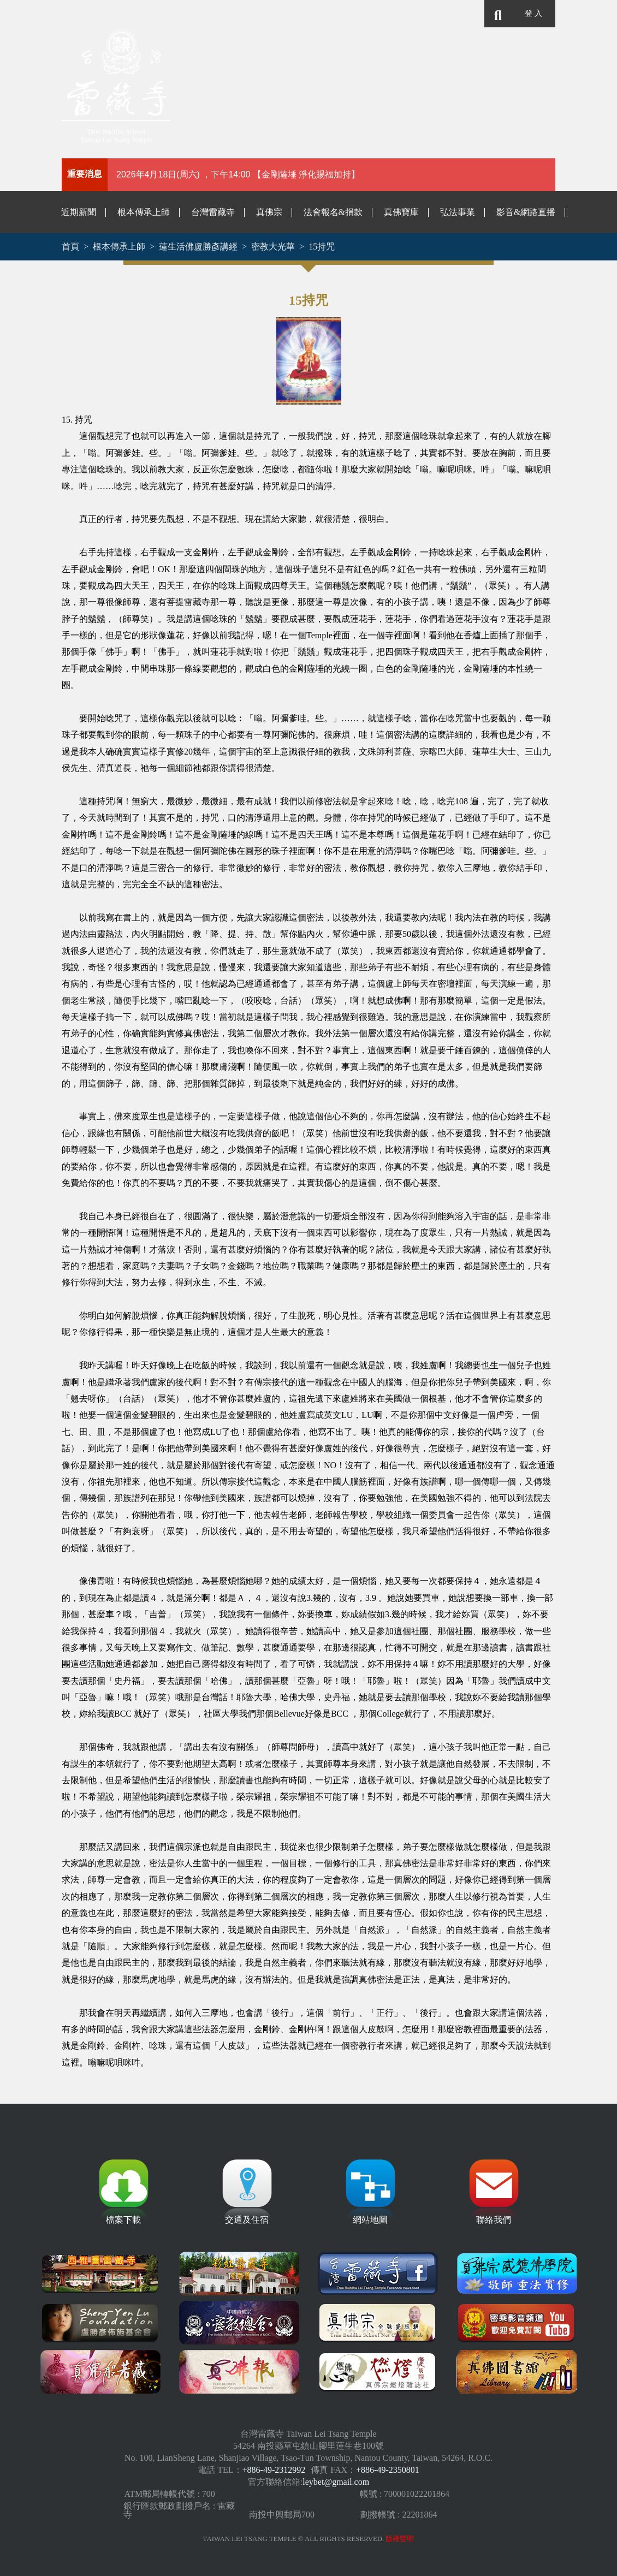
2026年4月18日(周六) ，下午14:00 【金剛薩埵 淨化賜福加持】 (238, 174)
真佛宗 (269, 212)
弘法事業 (457, 212)
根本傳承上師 (143, 212)
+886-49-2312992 (274, 2469)
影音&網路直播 (525, 212)
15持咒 (321, 246)
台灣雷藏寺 (213, 212)
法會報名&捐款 (333, 212)
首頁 (70, 246)
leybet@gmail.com (335, 2481)
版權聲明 (399, 2539)
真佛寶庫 (401, 212)
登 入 (533, 13)
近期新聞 (78, 212)
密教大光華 (273, 246)
